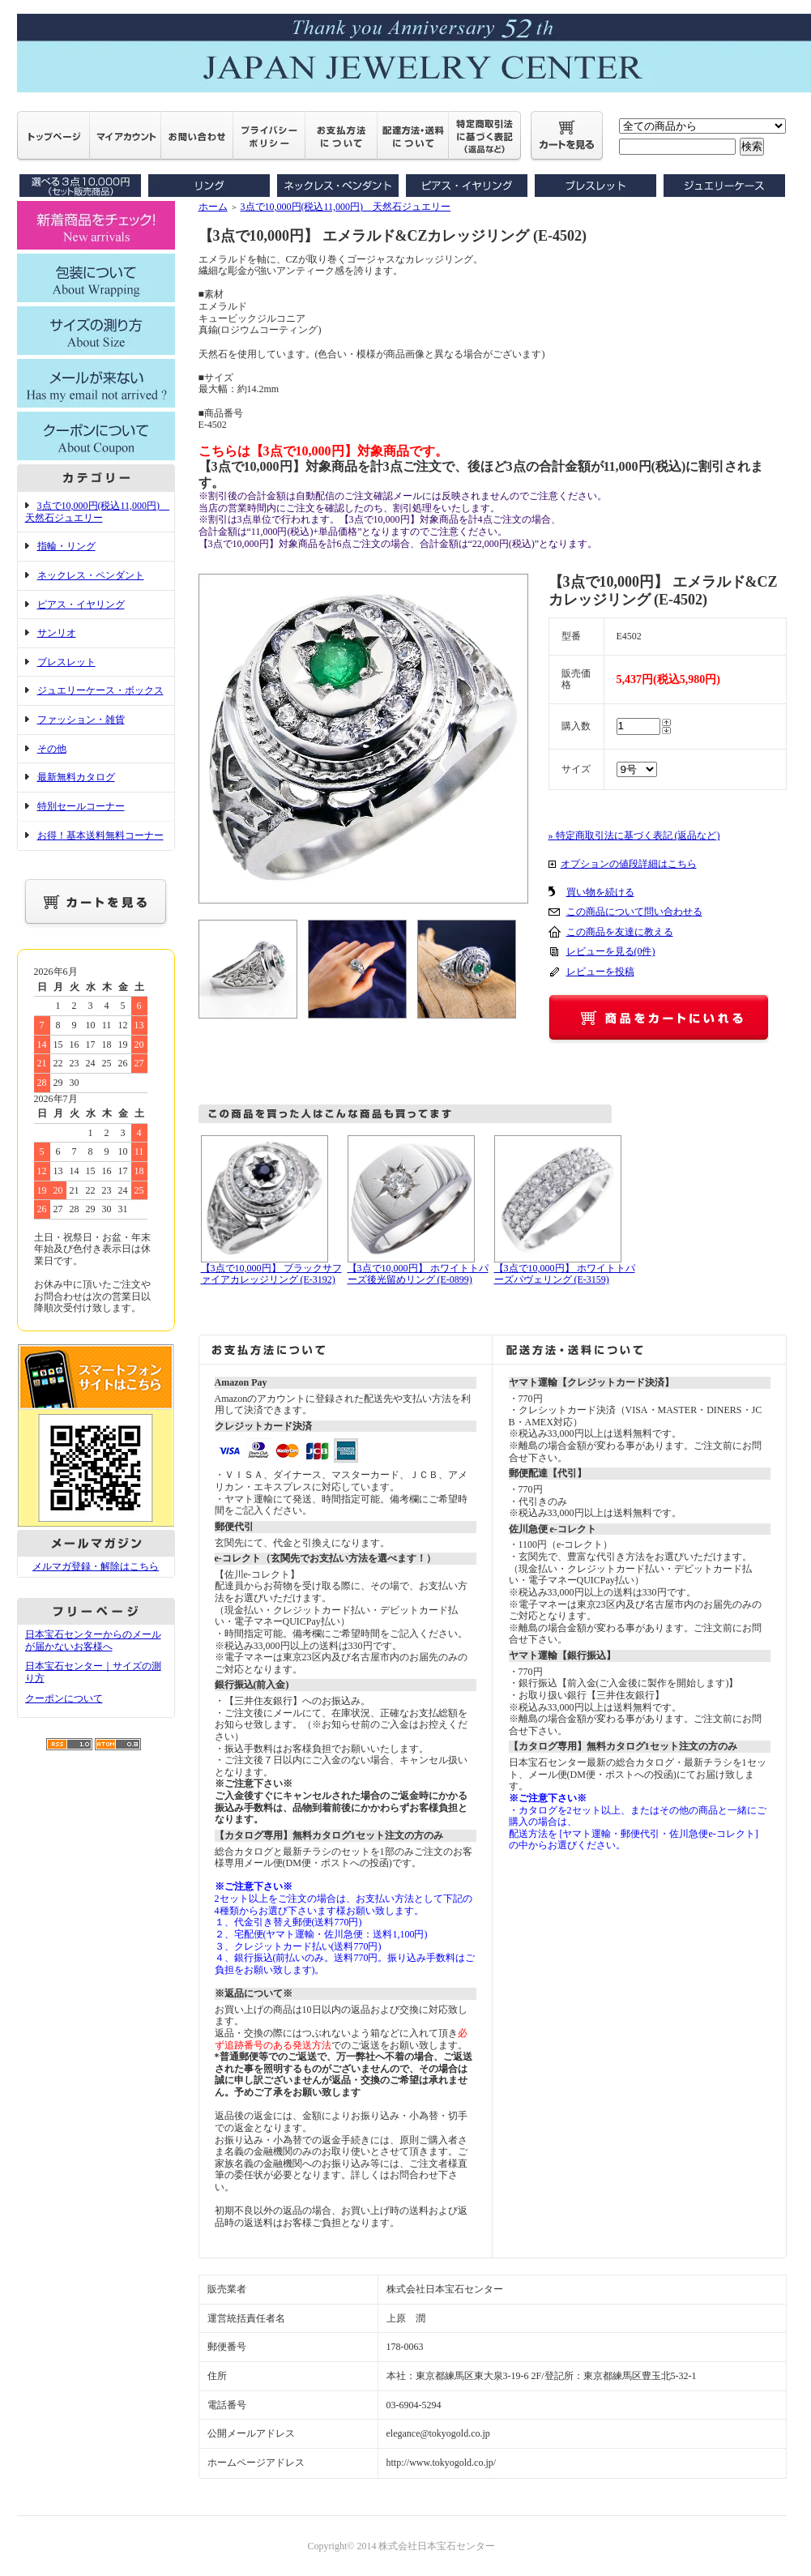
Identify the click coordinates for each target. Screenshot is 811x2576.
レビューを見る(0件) (610, 951)
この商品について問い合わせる (634, 911)
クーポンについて (64, 1698)
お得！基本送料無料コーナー (100, 835)
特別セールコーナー (81, 806)
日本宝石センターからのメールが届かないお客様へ (93, 1640)
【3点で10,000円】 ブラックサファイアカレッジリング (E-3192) (271, 1274)
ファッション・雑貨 (81, 719)
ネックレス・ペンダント (90, 575)
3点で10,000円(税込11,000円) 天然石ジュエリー (97, 511)
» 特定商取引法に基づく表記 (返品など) (634, 835)
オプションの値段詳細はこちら (629, 863)
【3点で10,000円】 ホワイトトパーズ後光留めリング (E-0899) (418, 1274)
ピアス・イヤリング (81, 604)
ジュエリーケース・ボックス (100, 690)
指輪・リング (66, 546)
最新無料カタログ (76, 777)
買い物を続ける (600, 892)
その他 (51, 748)
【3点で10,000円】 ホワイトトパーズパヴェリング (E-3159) (564, 1274)
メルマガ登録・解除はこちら (95, 1566)
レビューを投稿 (600, 971)
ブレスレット (66, 662)
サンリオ (56, 633)
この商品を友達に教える (619, 932)
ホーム (213, 206)
